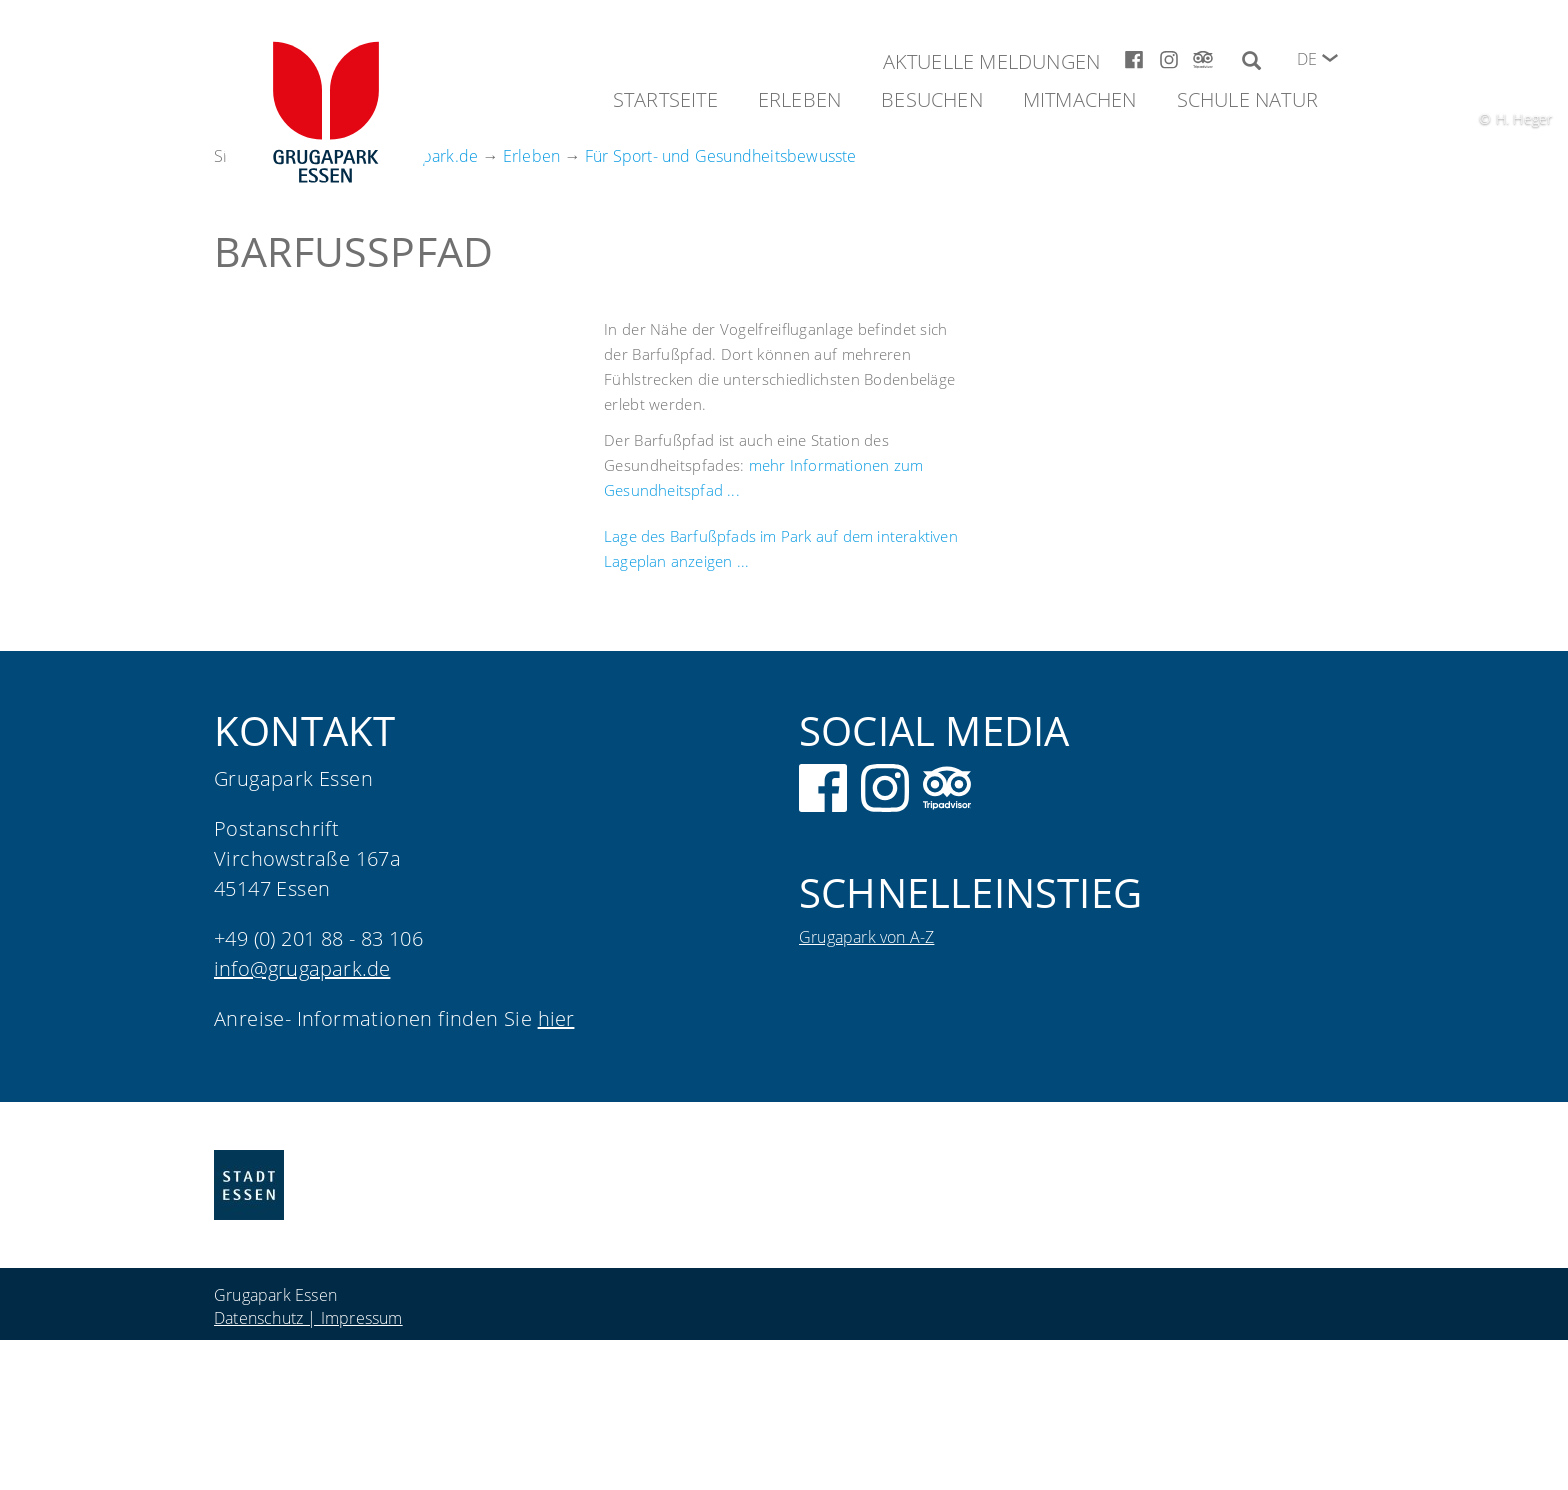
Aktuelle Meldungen (992, 61)
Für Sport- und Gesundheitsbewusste (721, 156)
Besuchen (932, 99)
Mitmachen (1080, 99)
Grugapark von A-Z (866, 937)
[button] (1330, 58)
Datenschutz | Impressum (308, 1318)
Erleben (799, 99)
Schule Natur (1247, 99)
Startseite (665, 99)
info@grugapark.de (302, 968)
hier (556, 1018)
